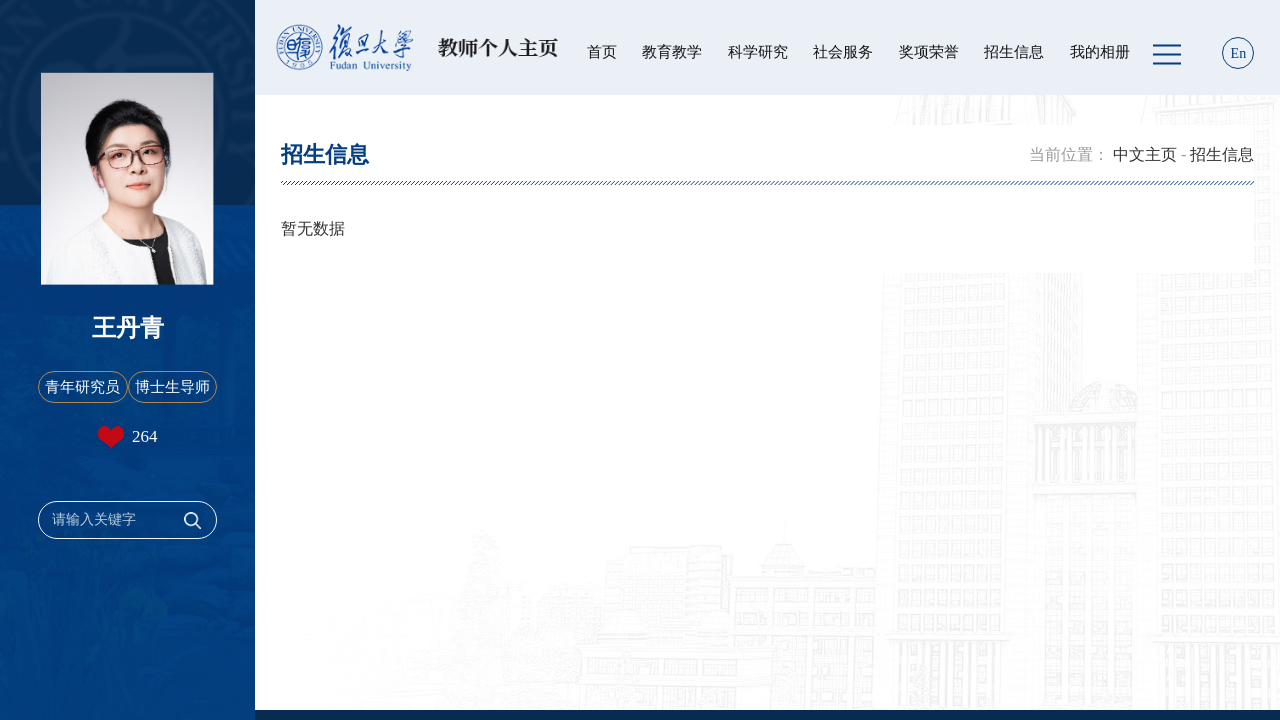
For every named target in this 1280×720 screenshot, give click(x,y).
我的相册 (1100, 51)
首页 (602, 51)
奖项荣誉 (929, 51)
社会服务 (843, 51)
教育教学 (672, 51)
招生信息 (1014, 51)
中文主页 (1145, 154)
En (1239, 53)
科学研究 (758, 51)
